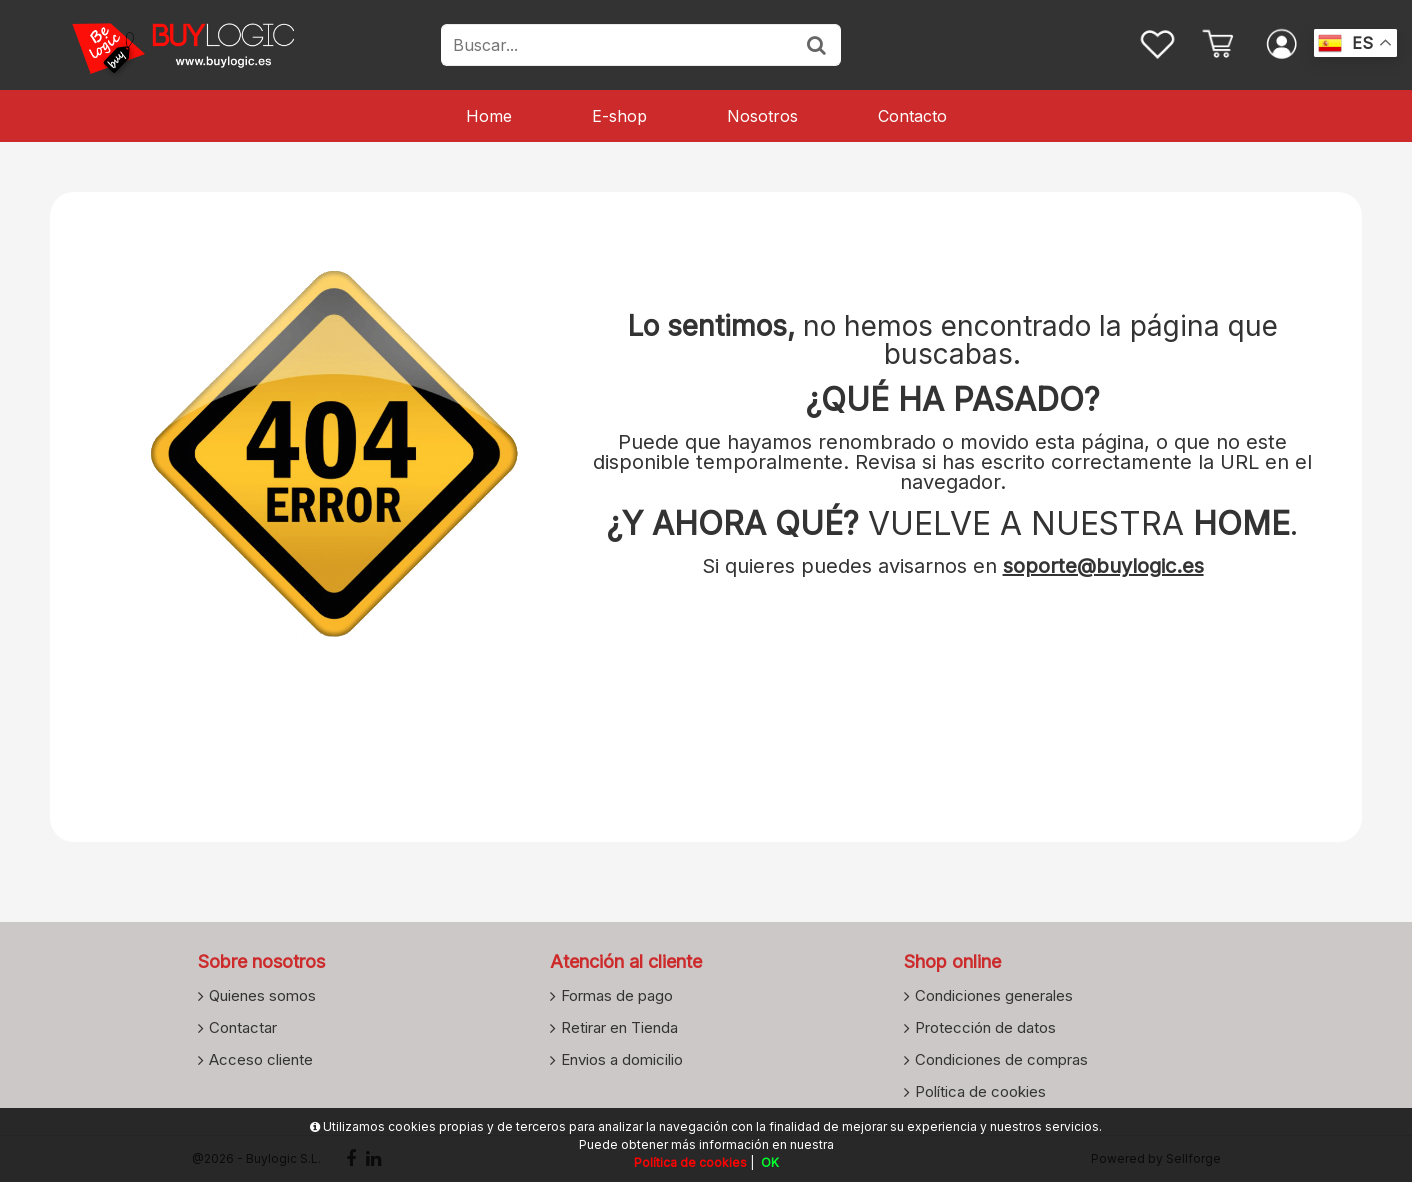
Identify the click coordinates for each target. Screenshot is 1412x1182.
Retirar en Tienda (619, 1027)
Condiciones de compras (1001, 1059)
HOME (1241, 523)
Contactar (243, 1027)
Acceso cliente (261, 1059)
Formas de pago (617, 995)
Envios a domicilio (622, 1059)
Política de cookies (980, 1091)
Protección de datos (985, 1027)
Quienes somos (262, 995)
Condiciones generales (994, 995)
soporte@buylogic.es (1103, 566)
